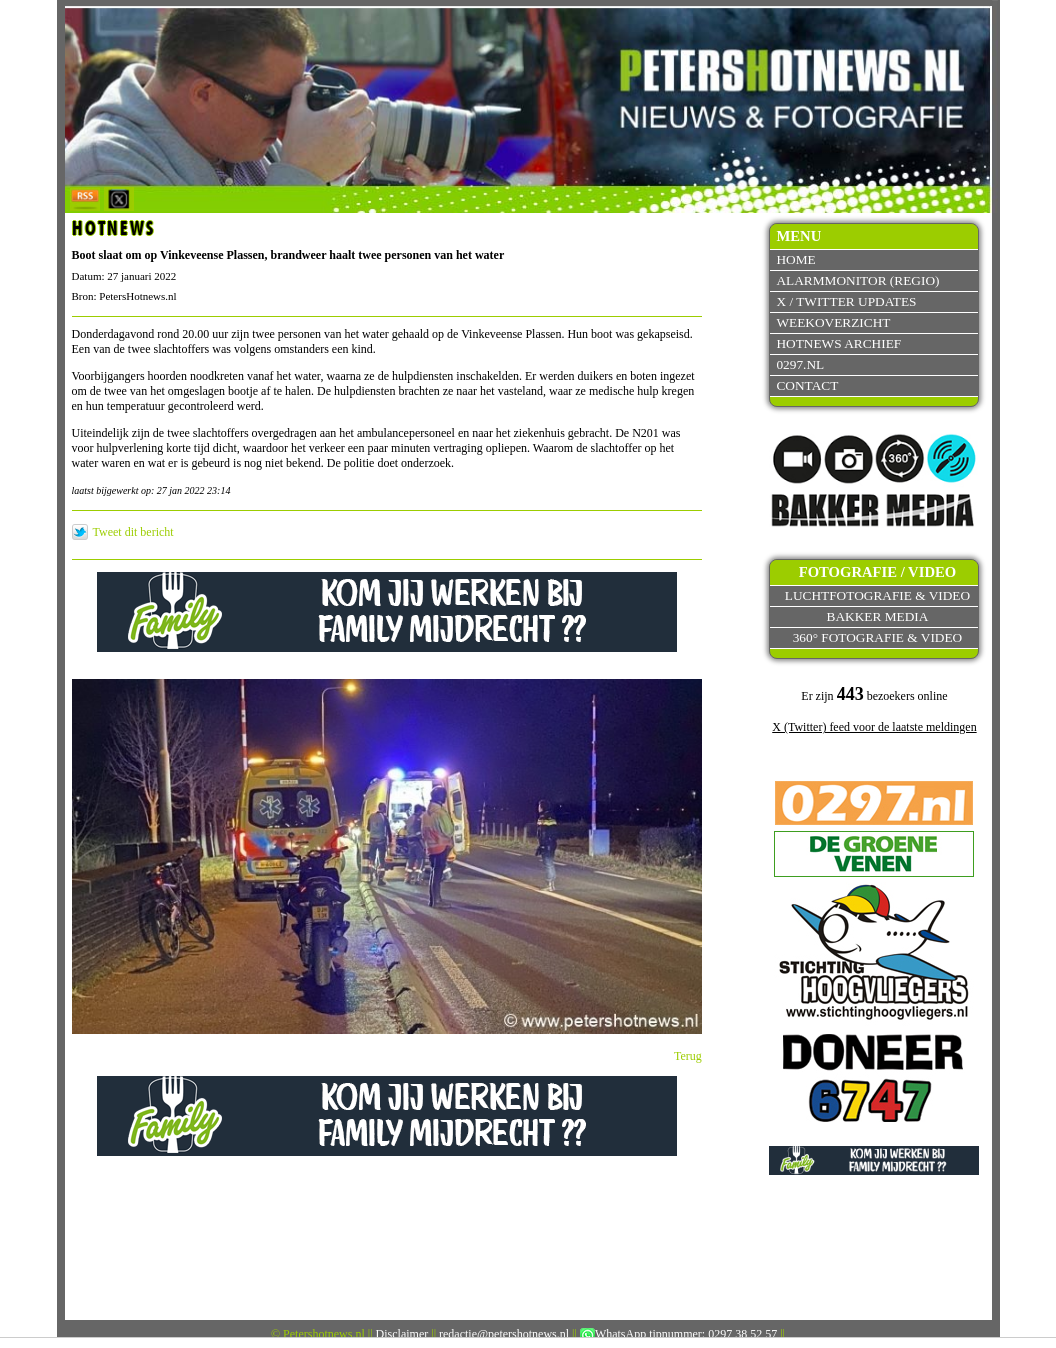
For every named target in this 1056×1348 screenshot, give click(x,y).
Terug (688, 1056)
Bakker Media (878, 616)
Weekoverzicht (833, 322)
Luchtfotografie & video (877, 595)
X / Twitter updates (846, 301)
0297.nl (800, 364)
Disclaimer (402, 1334)
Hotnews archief (838, 343)
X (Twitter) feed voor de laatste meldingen (874, 727)
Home (795, 259)
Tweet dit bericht (133, 532)
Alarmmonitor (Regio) (857, 280)
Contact (807, 385)
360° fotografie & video (878, 637)
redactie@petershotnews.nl (504, 1334)
